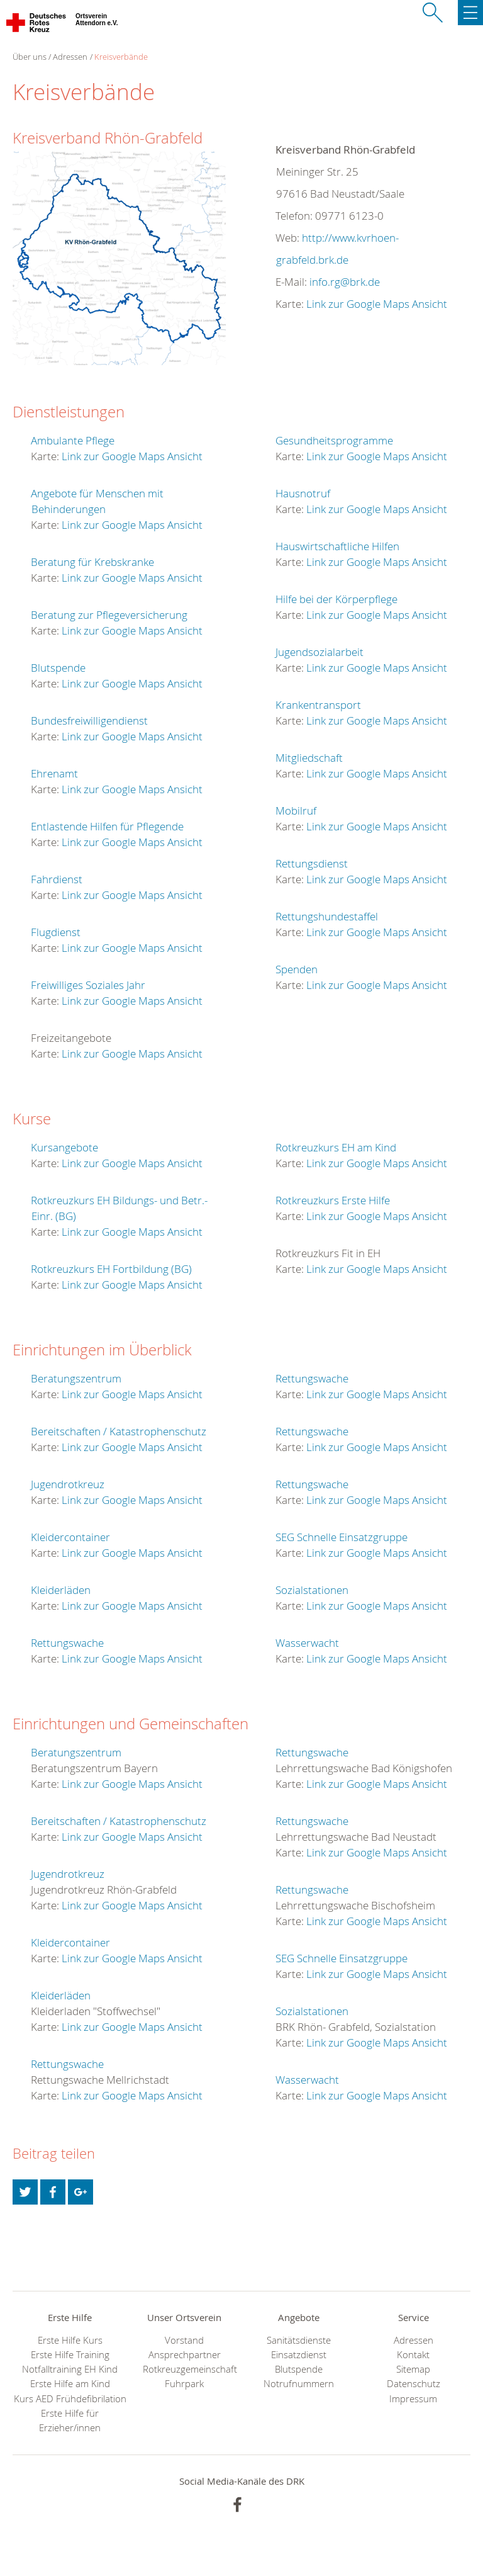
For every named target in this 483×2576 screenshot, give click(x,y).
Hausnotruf (302, 493)
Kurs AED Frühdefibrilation (70, 2399)
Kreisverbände (121, 56)
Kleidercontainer (70, 1537)
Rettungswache (67, 1642)
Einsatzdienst (298, 2355)
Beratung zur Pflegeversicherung (109, 614)
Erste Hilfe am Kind (70, 2384)
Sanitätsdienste (299, 2340)
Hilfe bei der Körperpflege (336, 599)
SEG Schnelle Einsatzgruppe (341, 1537)
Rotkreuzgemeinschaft (184, 2369)
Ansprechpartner (184, 2355)
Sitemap (413, 2369)
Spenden (296, 969)
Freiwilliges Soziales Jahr (88, 985)
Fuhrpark (184, 2384)
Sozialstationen (311, 1590)
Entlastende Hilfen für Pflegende (107, 826)
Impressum (413, 2399)
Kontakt (413, 2355)
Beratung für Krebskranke (92, 562)
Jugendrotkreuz (67, 1484)
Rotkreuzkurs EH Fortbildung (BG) (111, 1269)
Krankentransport (318, 705)
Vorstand (184, 2340)
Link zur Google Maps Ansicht (376, 304)
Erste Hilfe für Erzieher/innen (70, 2420)
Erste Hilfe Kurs (70, 2340)
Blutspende (58, 667)
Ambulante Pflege (72, 440)
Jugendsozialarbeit (319, 652)
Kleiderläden (61, 1590)
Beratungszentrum (76, 1378)
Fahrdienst (56, 879)
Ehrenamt (54, 773)
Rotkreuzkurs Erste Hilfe (332, 1200)
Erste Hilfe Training (70, 2355)
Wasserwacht (307, 1642)
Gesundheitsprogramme (334, 440)
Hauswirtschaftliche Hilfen (337, 546)
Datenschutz (413, 2384)
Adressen (70, 56)
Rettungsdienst (311, 863)
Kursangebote (64, 1147)
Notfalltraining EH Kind (70, 2369)
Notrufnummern (299, 2384)
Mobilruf (295, 810)
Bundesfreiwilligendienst (89, 720)
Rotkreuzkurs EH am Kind (335, 1147)
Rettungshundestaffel (326, 916)
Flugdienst (55, 932)
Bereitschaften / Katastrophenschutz (118, 1431)
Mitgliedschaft (309, 757)
